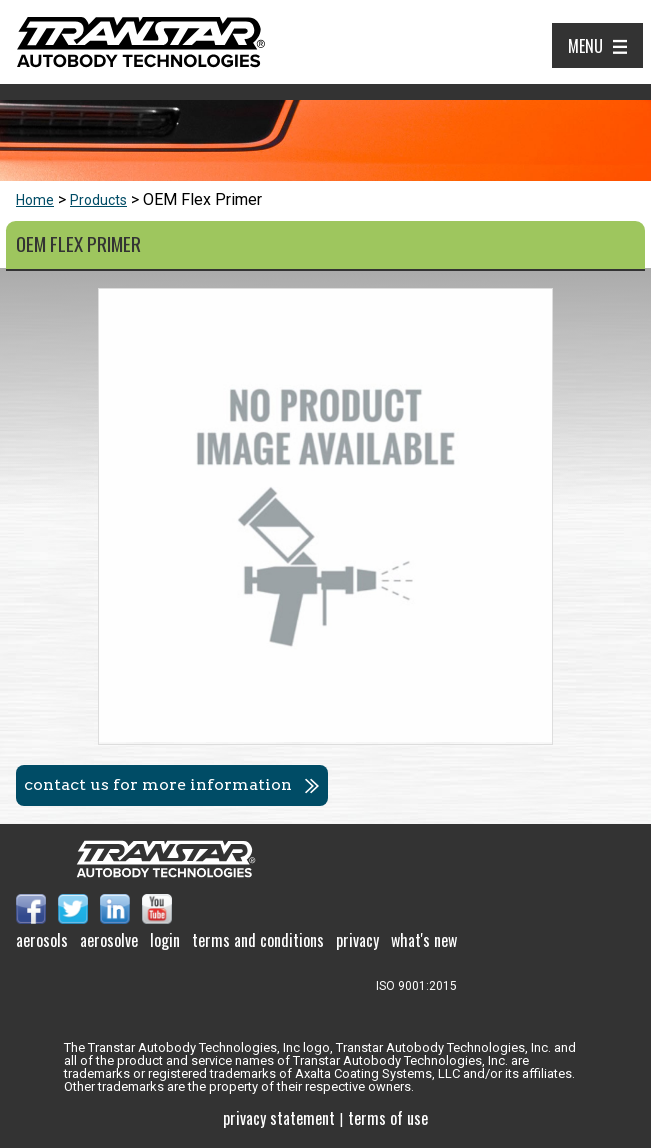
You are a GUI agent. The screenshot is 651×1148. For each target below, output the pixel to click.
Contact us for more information (158, 784)
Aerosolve (109, 940)
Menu (585, 46)
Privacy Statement (279, 1118)
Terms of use (388, 1118)
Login (165, 940)
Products (98, 200)
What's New (424, 940)
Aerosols (42, 940)
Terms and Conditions (258, 940)
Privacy (357, 940)
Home (35, 200)
